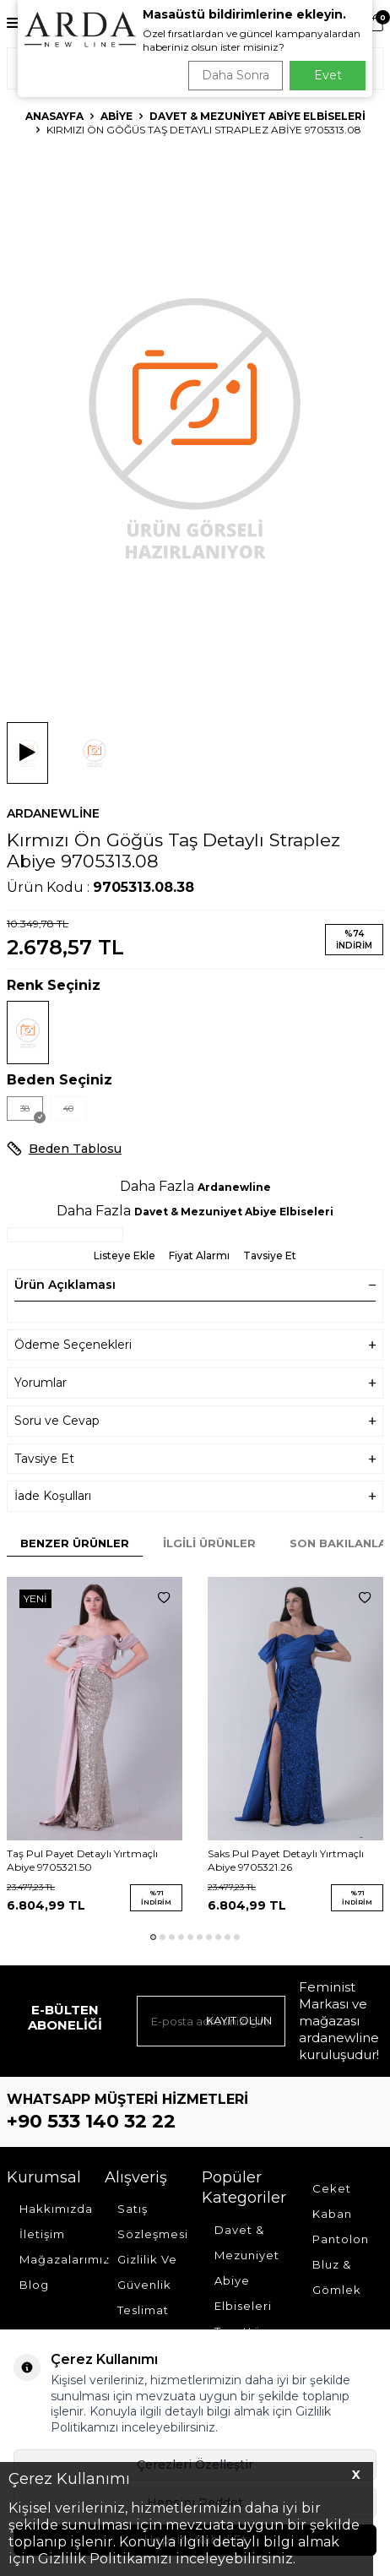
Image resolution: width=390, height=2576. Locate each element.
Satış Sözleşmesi (152, 2221)
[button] (153, 1937)
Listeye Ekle (124, 1255)
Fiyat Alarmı (199, 1255)
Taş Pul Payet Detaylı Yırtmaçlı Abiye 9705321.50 (82, 1860)
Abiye (116, 116)
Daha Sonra (235, 75)
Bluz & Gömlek (336, 2277)
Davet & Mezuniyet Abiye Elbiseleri (257, 116)
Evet (328, 75)
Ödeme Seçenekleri (195, 1345)
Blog (34, 2284)
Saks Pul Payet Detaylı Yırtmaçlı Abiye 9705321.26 (286, 1860)
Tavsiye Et (269, 1255)
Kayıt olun (239, 2020)
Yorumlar (195, 1383)
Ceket (331, 2188)
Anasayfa (54, 116)
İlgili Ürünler (209, 1543)
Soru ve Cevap (195, 1421)
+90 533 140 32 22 (91, 2121)
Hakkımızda (55, 2208)
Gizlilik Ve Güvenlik (147, 2272)
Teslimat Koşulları (144, 2322)
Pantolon (340, 2239)
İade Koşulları (195, 1496)
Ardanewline (53, 813)
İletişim (42, 2234)
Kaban (332, 2213)
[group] (195, 426)
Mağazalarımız (55, 2259)
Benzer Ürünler (74, 1543)
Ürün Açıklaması (195, 1284)
